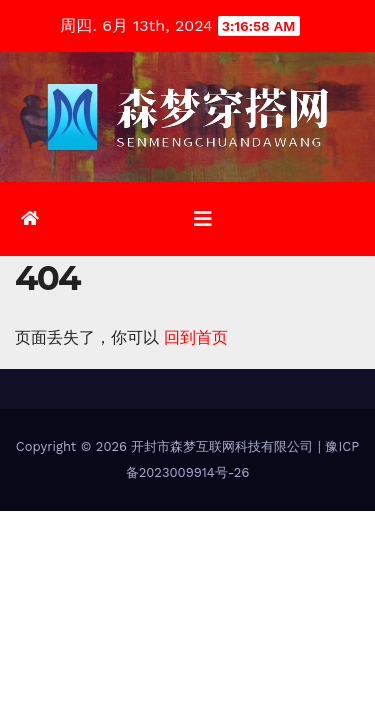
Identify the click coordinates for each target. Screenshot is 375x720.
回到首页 (196, 337)
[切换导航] (203, 219)
